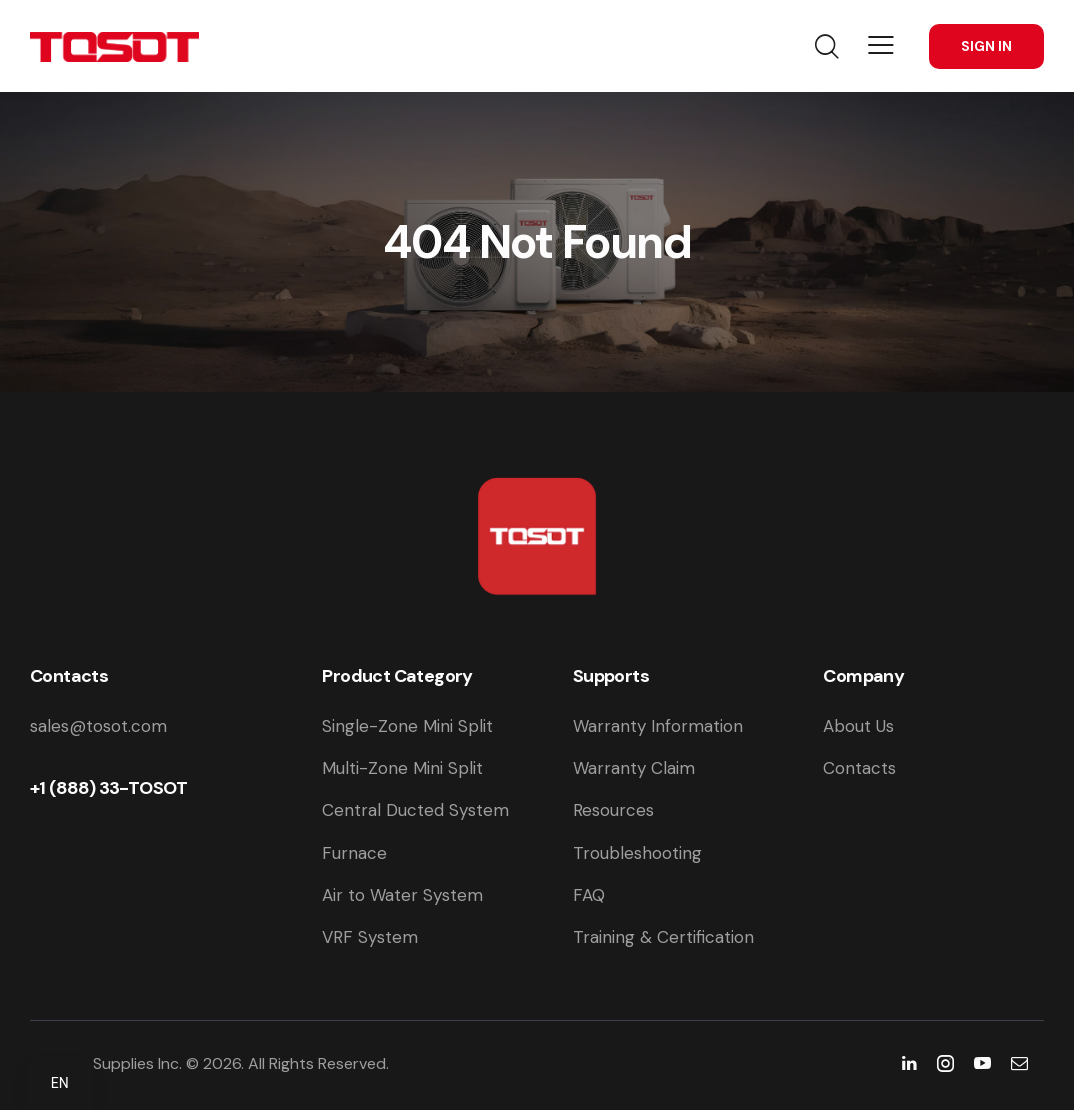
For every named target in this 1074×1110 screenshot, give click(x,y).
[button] (881, 45)
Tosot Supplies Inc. (113, 1063)
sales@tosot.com (98, 726)
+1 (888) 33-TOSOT (109, 788)
